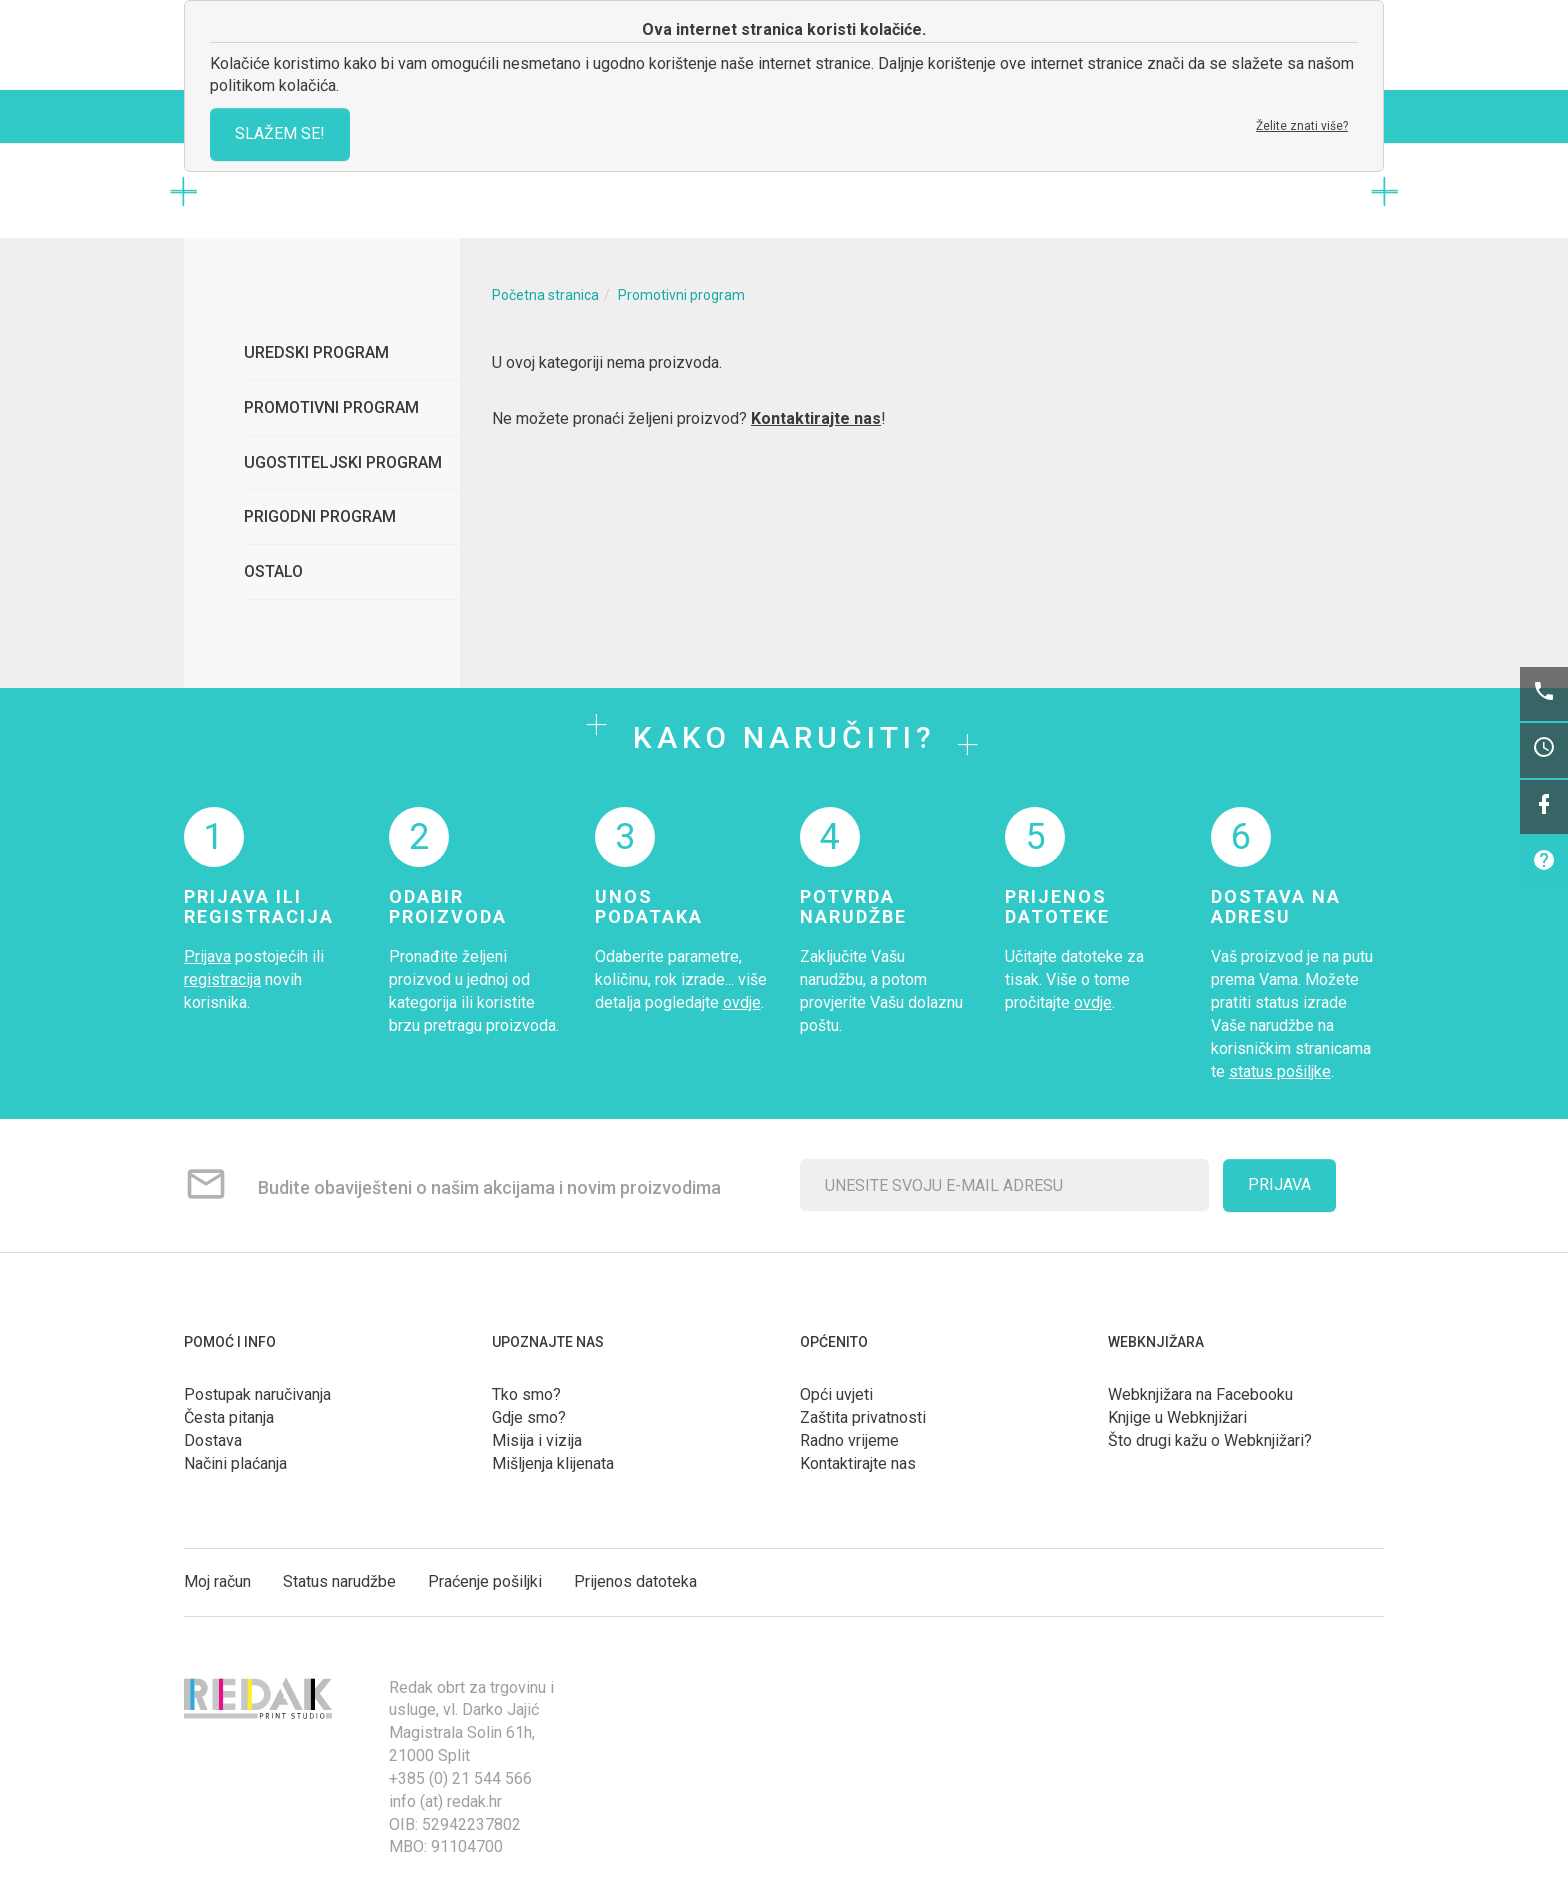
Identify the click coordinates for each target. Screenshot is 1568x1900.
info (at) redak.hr (445, 1801)
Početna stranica (545, 295)
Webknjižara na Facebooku (1200, 1394)
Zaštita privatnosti (863, 1417)
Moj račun (217, 1581)
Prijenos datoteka (635, 1581)
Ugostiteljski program (343, 462)
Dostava (213, 1440)
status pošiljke (1280, 1071)
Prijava (207, 956)
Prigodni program (320, 516)
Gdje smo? (529, 1417)
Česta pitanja (229, 1417)
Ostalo (273, 571)
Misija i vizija (537, 1440)
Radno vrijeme (849, 1440)
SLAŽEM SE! (280, 133)
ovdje (742, 1002)
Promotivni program (331, 407)
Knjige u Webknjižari (1177, 1417)
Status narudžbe (339, 1581)
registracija (222, 979)
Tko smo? (526, 1394)
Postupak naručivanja (257, 1394)
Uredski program (316, 352)
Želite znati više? (1302, 126)
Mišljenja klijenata (553, 1463)
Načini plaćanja (235, 1463)
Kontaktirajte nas (816, 418)
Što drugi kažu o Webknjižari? (1210, 1440)
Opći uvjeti (836, 1394)
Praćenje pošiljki (485, 1581)
